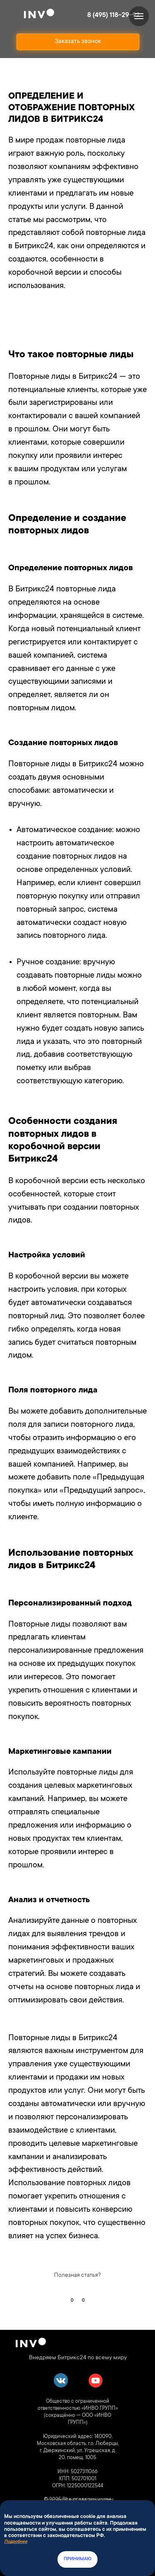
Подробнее (15, 2542)
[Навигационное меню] (138, 16)
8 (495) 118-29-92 (113, 15)
